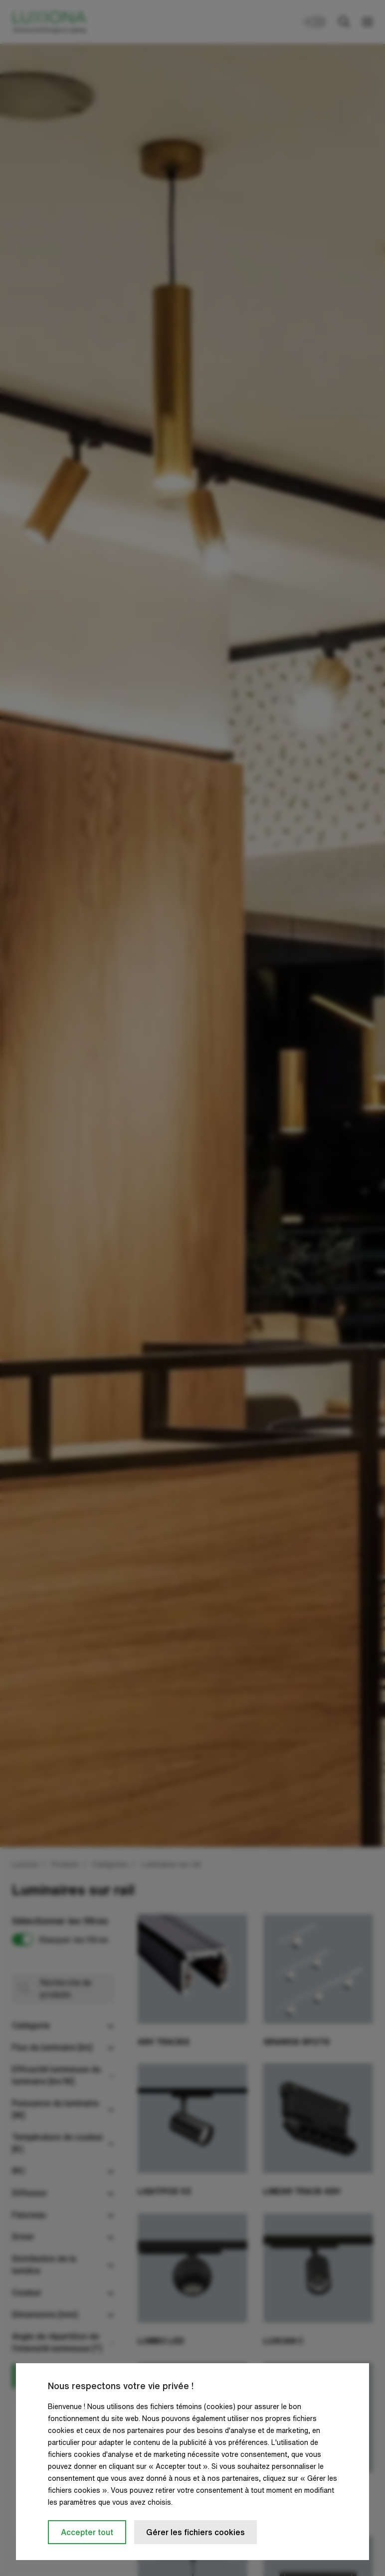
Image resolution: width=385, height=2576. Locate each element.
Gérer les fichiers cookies (195, 2532)
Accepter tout (87, 2532)
